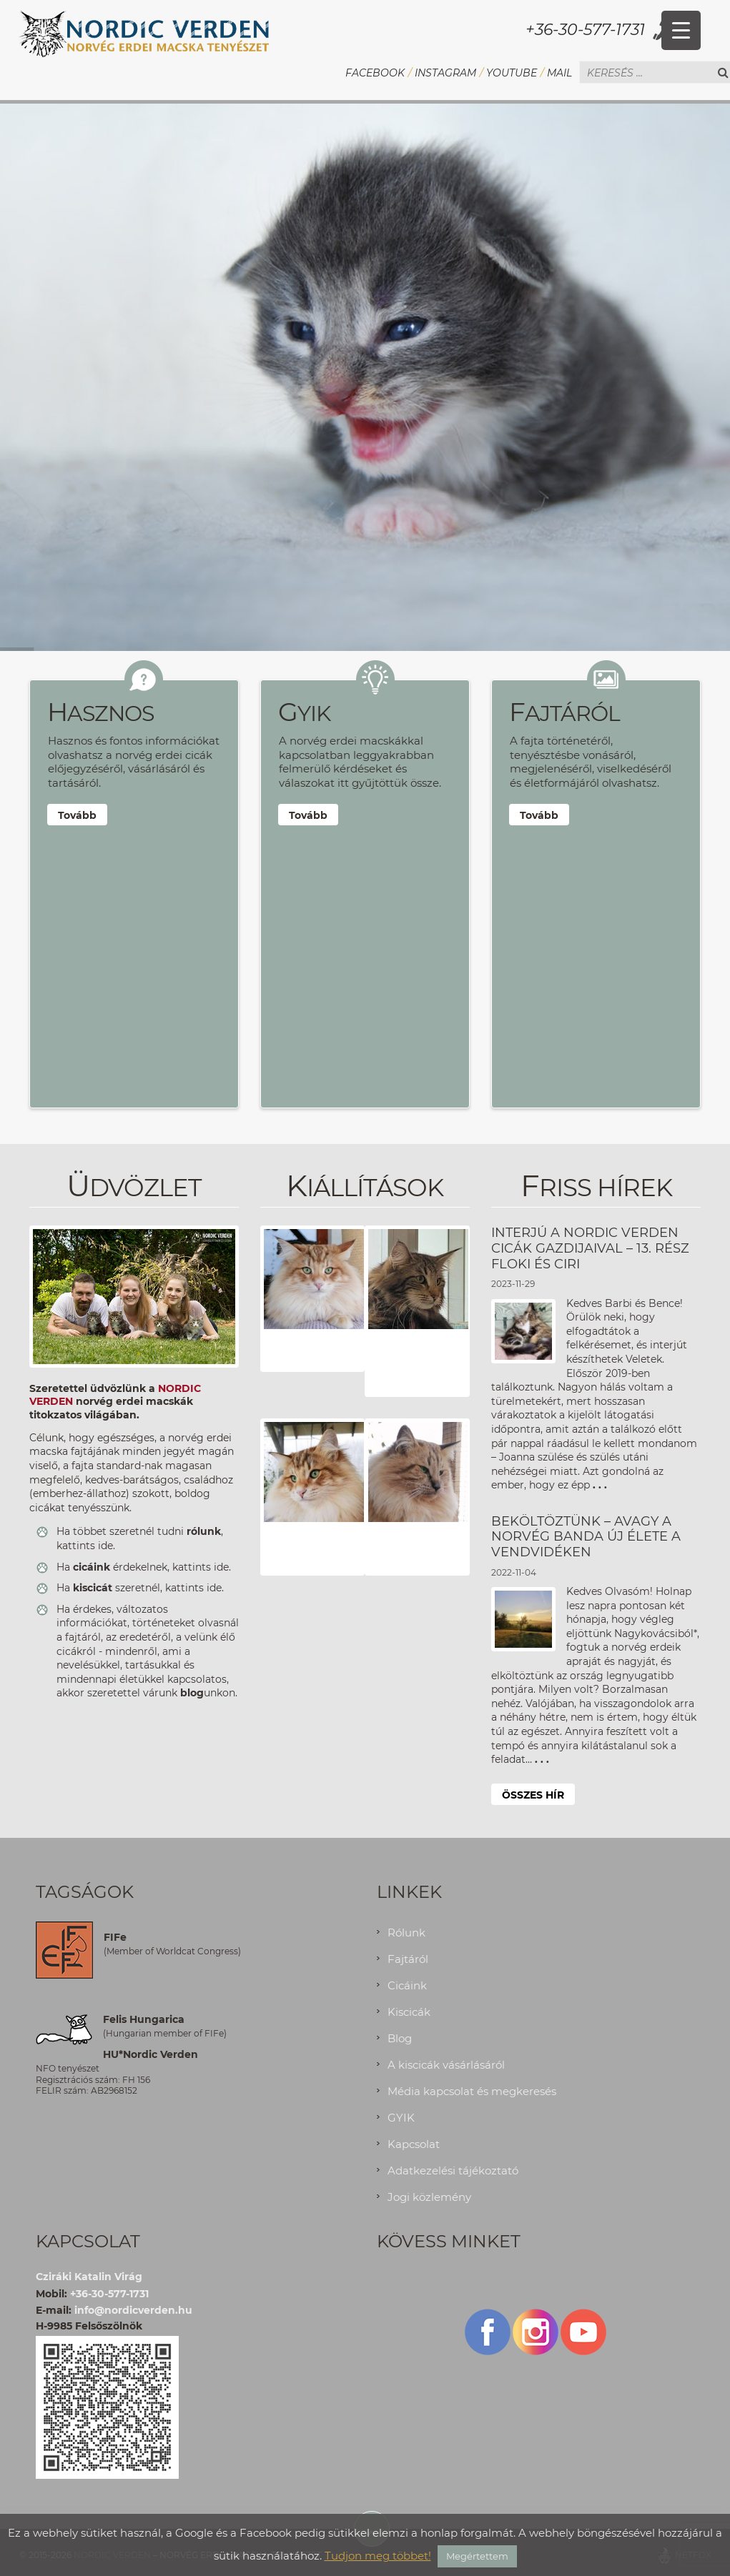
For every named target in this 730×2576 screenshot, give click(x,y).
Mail (559, 72)
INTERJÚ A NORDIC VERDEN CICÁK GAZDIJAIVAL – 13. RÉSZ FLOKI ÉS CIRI (590, 1248)
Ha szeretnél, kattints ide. (140, 1587)
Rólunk (406, 1932)
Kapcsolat (414, 2144)
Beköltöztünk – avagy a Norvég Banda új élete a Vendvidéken (586, 1536)
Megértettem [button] (477, 2556)
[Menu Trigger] (681, 30)
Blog (400, 2038)
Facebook (375, 72)
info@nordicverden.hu (133, 2310)
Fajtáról (408, 1959)
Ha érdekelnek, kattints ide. (143, 1567)
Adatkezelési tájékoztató (453, 2170)
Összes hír (533, 1795)
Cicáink (407, 1985)
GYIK (401, 2117)
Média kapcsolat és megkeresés (472, 2091)
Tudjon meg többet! (378, 2555)
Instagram (445, 72)
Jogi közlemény (429, 2197)
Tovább (77, 815)
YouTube (511, 72)
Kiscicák (409, 2012)
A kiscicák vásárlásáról (446, 2065)
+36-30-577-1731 (585, 29)
